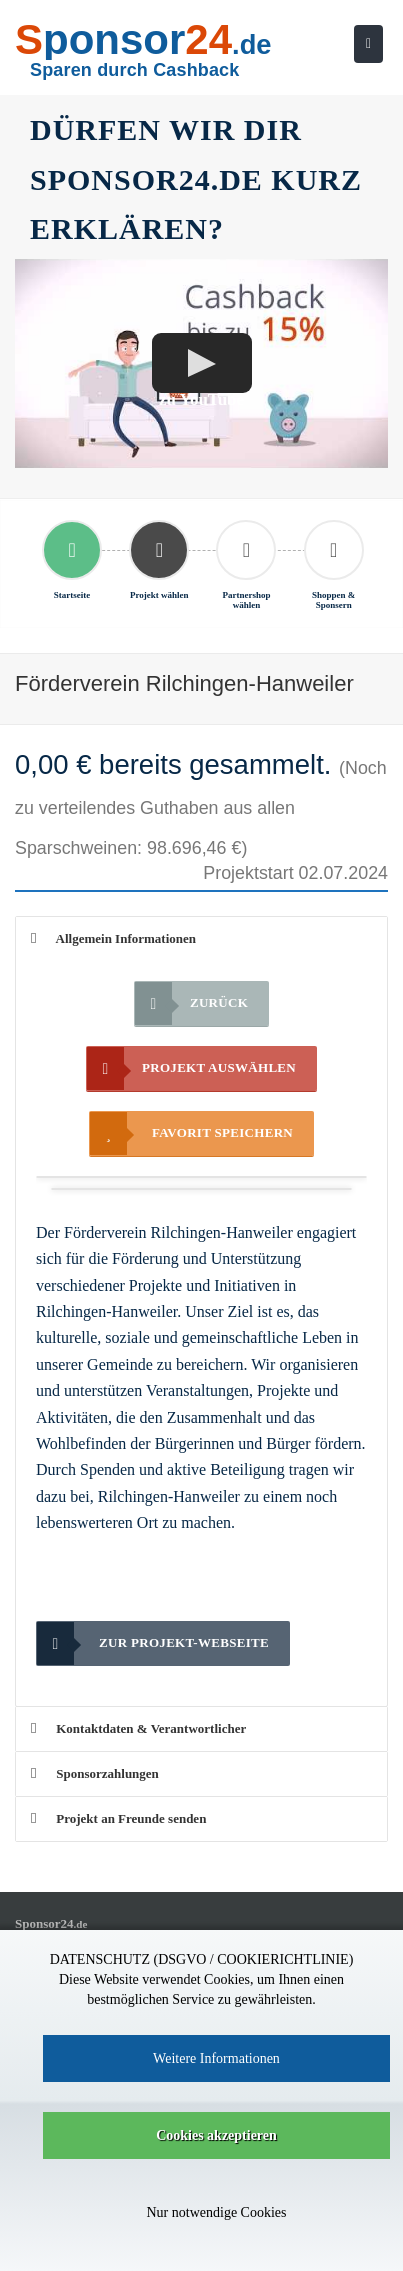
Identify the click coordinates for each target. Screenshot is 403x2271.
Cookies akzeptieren (216, 2135)
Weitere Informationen (216, 2058)
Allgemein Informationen (113, 938)
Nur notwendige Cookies (217, 2212)
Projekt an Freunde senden (118, 1818)
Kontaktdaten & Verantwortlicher (138, 1728)
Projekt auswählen (191, 1068)
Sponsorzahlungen (95, 1773)
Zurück (191, 1003)
